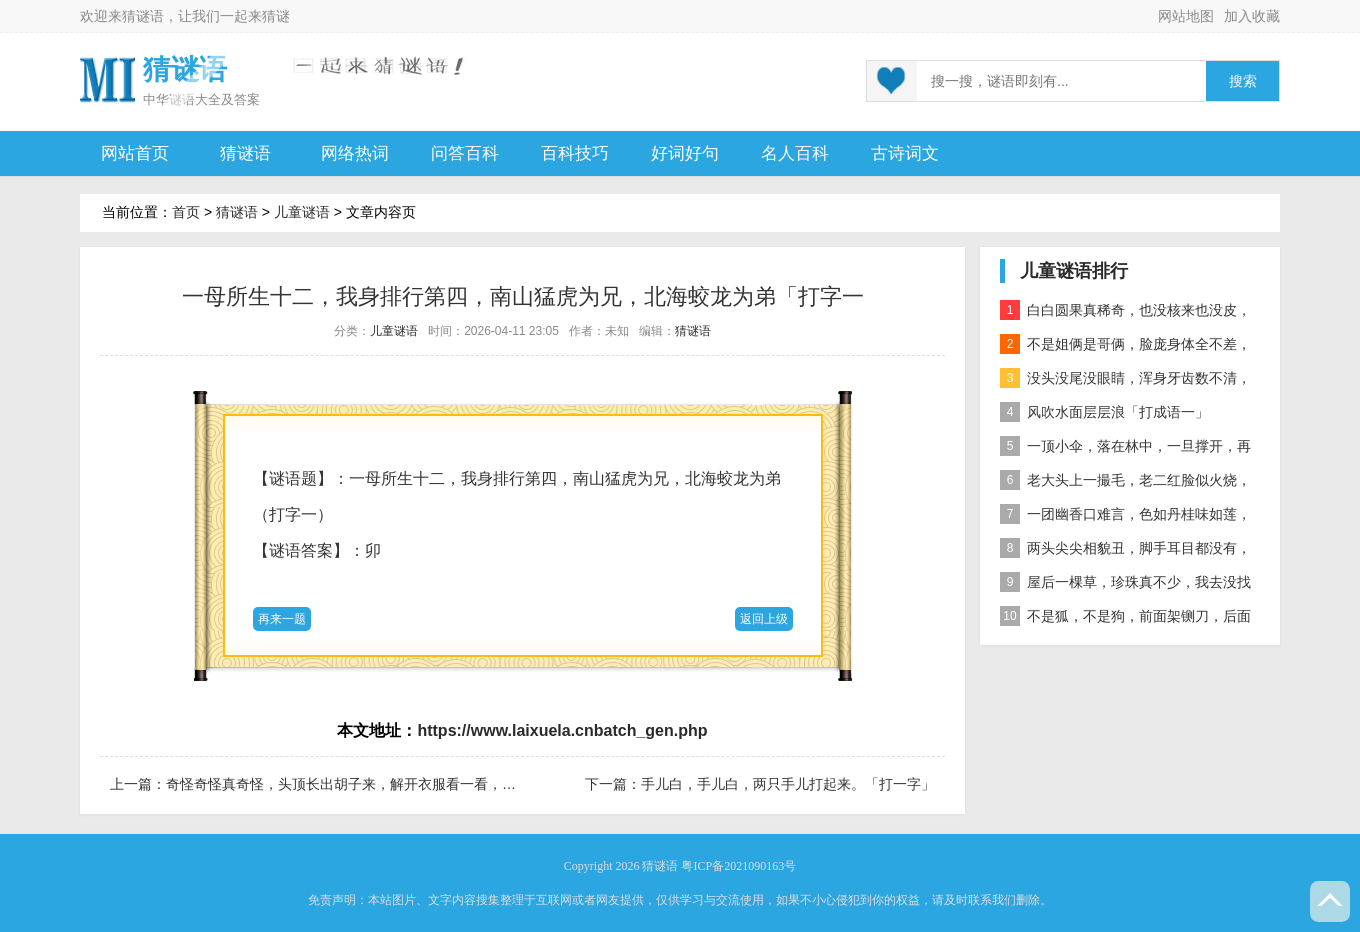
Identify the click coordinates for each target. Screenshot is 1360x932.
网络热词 (355, 153)
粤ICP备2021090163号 (738, 866)
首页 (186, 212)
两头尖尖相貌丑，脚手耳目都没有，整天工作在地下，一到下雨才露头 (1125, 551)
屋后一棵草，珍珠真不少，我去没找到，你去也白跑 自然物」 (1125, 585)
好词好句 (685, 153)
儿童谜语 (302, 212)
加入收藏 (1252, 16)
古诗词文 (905, 153)
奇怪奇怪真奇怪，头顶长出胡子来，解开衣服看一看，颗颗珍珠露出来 (383, 784)
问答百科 (465, 153)
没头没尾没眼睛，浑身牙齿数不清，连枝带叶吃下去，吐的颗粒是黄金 (1125, 381)
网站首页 (135, 153)
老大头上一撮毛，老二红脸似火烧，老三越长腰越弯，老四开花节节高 (1125, 483)
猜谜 (276, 16)
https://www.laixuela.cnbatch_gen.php (562, 730)
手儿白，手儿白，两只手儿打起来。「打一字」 (788, 784)
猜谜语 (143, 16)
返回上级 (764, 619)
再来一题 (282, 619)
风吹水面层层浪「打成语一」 (1104, 412)
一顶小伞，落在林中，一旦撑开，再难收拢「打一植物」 (1125, 449)
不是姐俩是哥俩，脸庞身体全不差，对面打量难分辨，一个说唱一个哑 (1125, 347)
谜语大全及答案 (214, 99)
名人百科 (795, 153)
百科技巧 (575, 153)
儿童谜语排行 (1074, 271)
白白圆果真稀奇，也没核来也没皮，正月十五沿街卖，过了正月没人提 (1125, 313)
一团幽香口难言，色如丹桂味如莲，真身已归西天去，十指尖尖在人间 (1125, 517)
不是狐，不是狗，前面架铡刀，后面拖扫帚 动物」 (1125, 619)
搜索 (1243, 81)
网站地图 (1186, 16)
